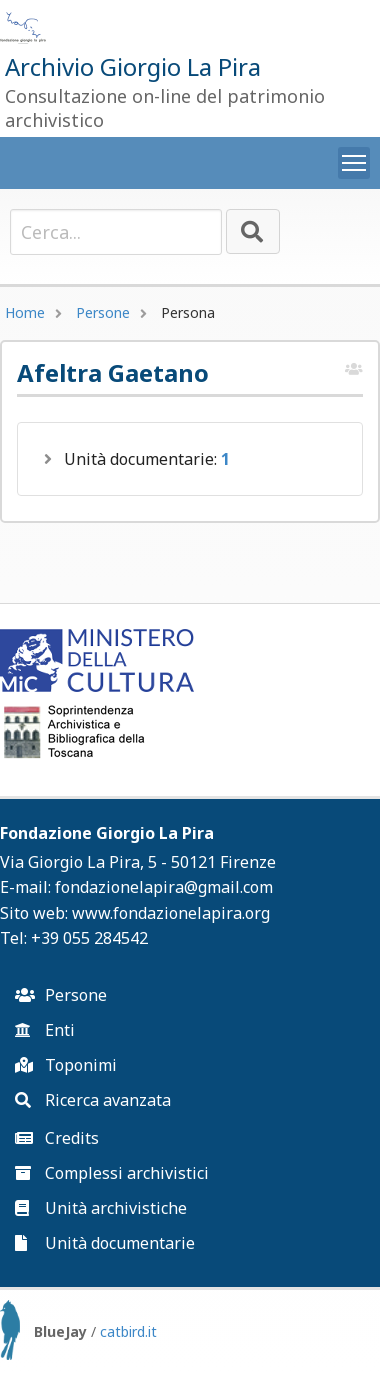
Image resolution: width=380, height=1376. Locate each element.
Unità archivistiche (101, 1208)
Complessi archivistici (112, 1173)
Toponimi (66, 1065)
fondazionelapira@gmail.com (164, 887)
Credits (57, 1138)
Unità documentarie (105, 1243)
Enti (45, 1030)
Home (25, 312)
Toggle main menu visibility (356, 159)
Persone (103, 312)
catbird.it (128, 1331)
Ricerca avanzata (93, 1100)
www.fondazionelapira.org (171, 913)
